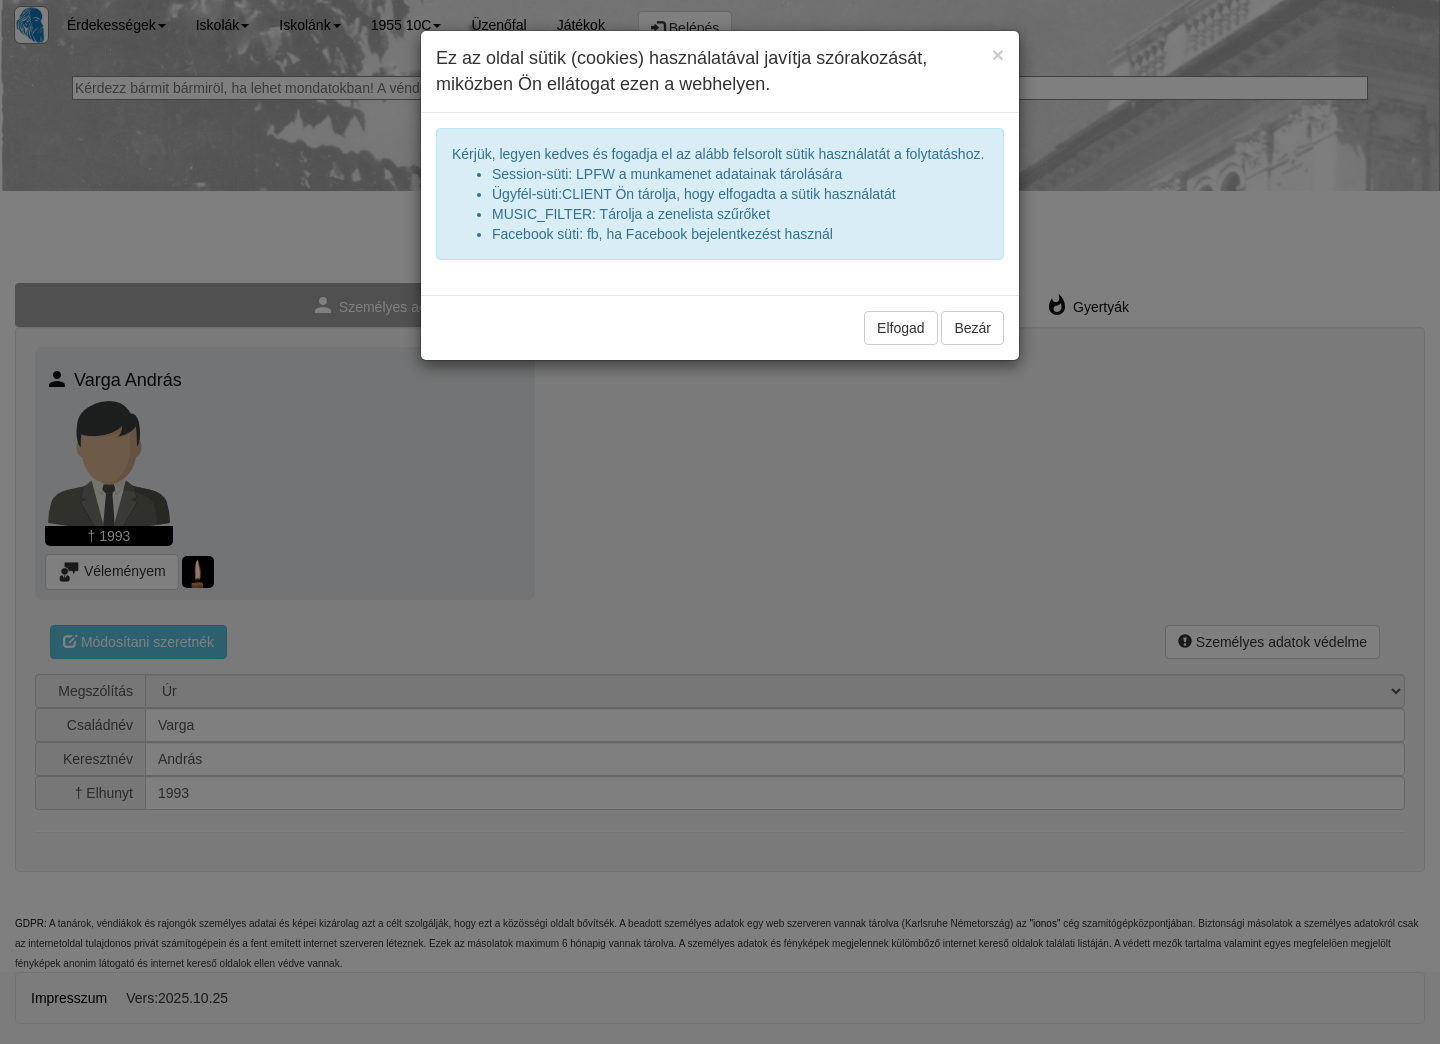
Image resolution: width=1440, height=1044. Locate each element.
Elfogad (900, 328)
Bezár (972, 328)
